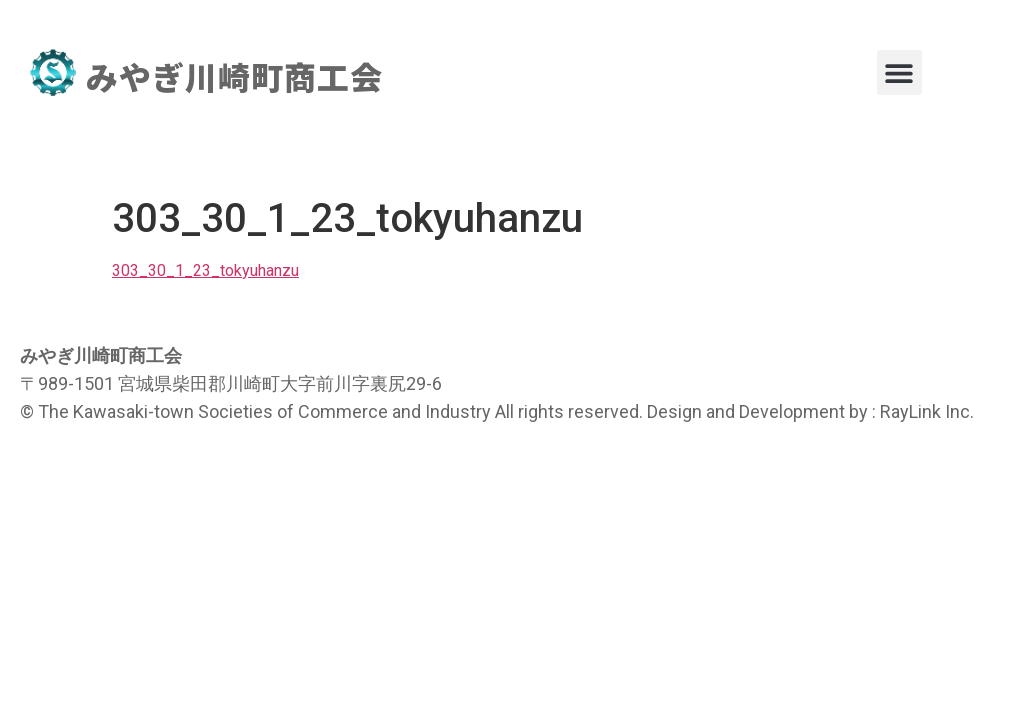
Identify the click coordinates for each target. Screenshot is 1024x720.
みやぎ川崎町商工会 (234, 76)
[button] (899, 72)
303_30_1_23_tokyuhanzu (205, 270)
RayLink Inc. (927, 411)
